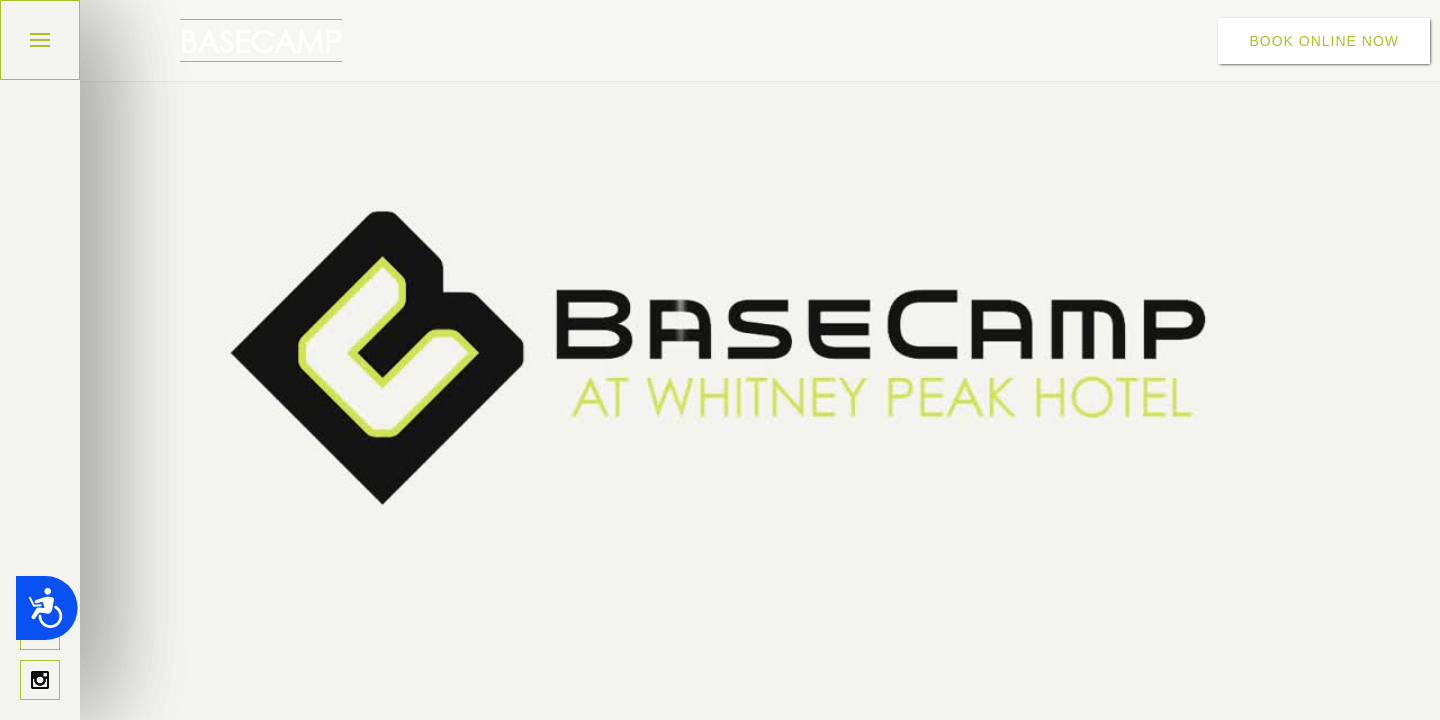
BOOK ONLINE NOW (1324, 41)
